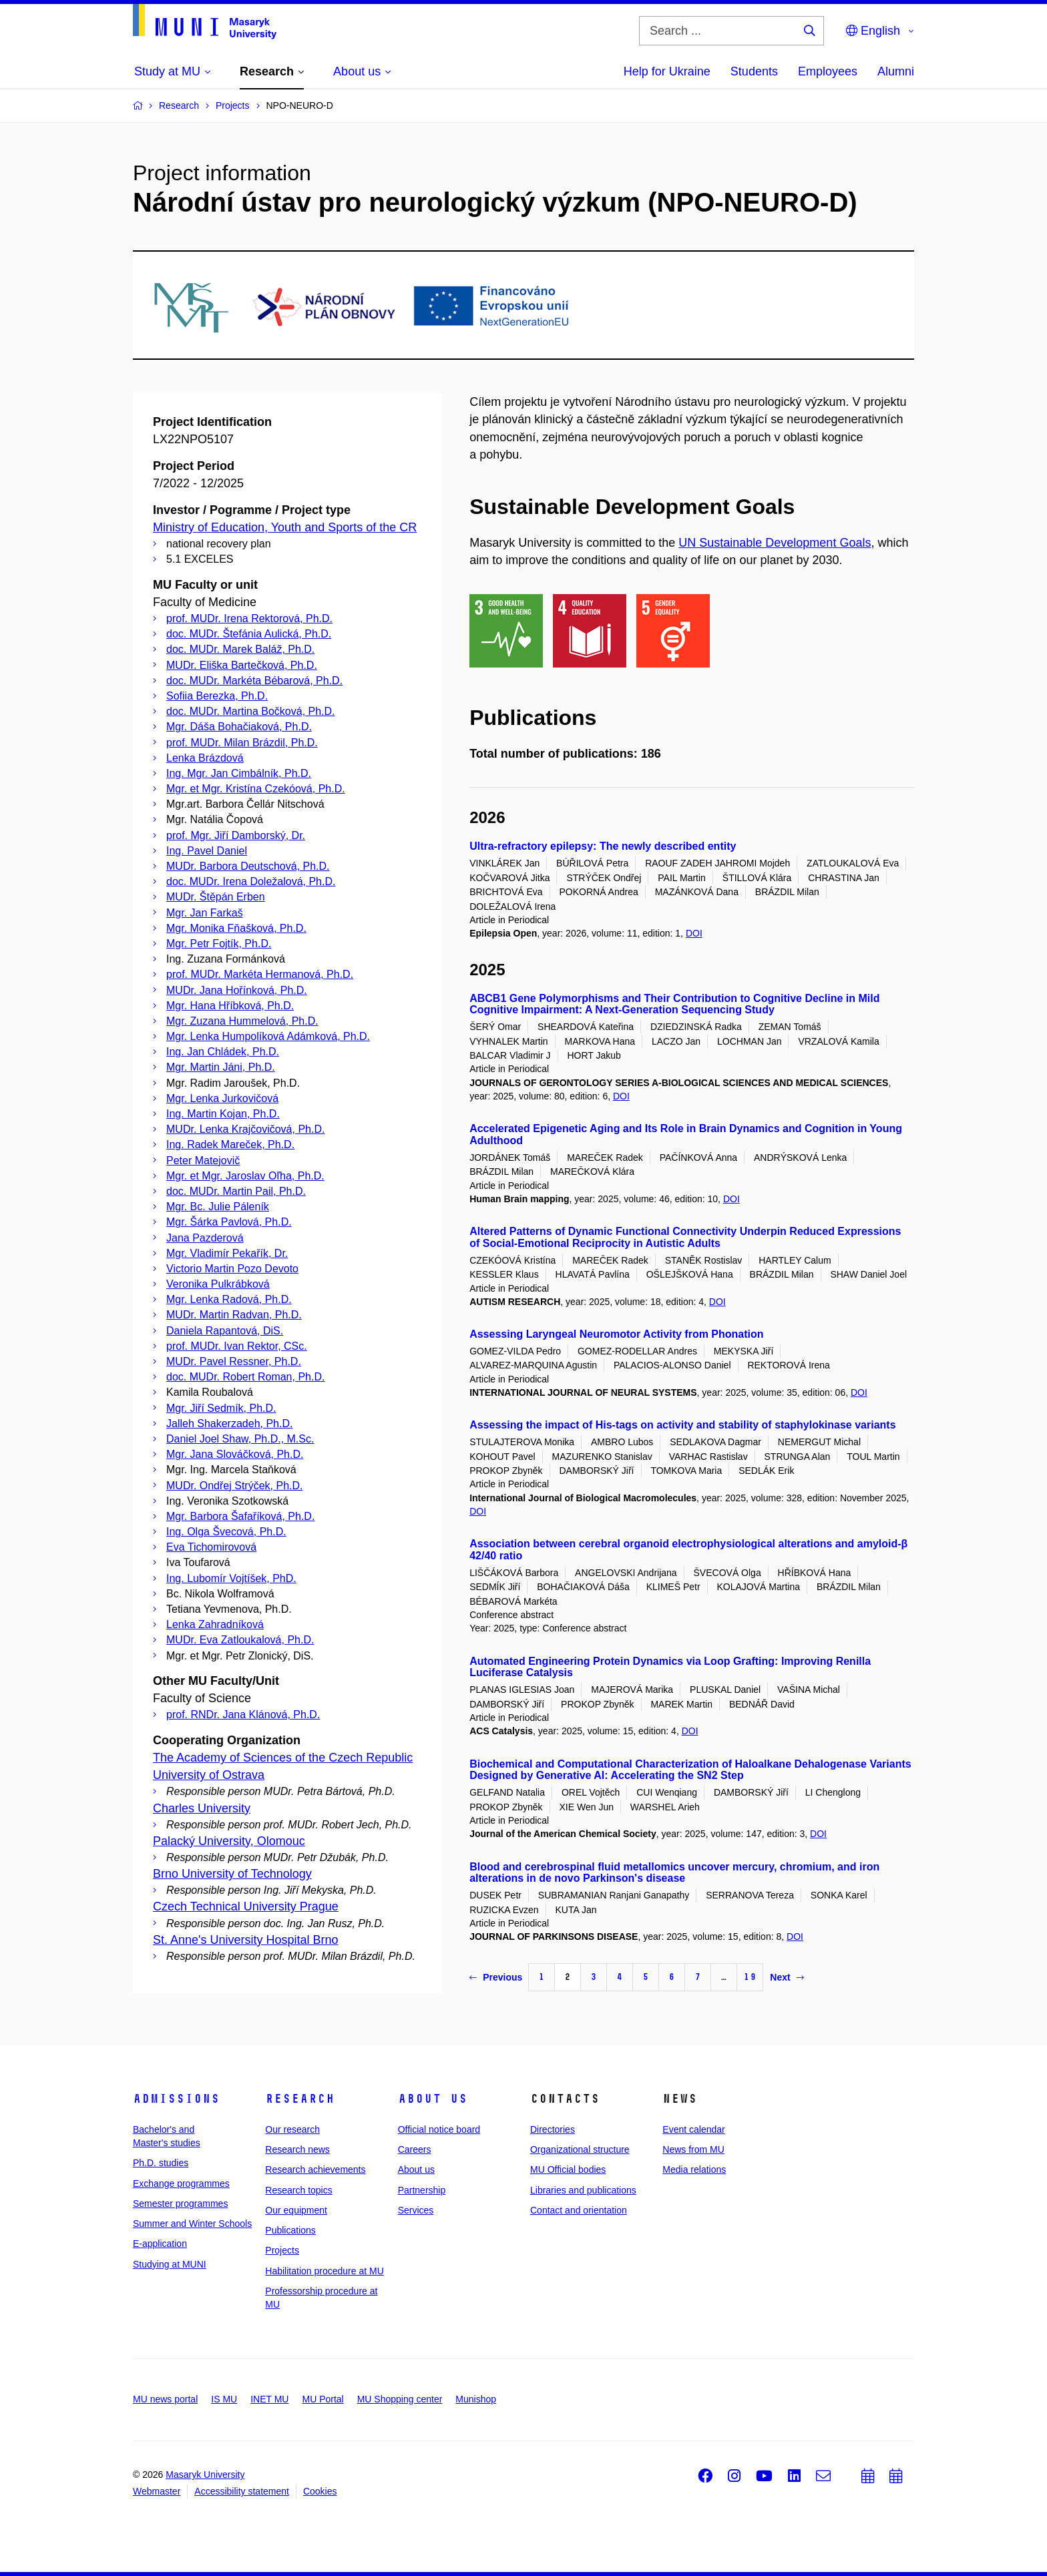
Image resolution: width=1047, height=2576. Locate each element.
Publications (290, 2230)
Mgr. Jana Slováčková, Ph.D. (234, 1454)
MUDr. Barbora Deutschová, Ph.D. (248, 866)
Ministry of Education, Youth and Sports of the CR (285, 527)
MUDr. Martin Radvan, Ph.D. (234, 1314)
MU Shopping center (400, 2399)
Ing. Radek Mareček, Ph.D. (230, 1144)
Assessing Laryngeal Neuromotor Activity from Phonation (616, 1334)
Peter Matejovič (203, 1160)
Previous (495, 1977)
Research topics (298, 2190)
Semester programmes (180, 2203)
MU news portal (165, 2399)
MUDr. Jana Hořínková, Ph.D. (236, 990)
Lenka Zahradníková (215, 1624)
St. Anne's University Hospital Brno (246, 1940)
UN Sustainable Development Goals (774, 542)
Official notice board (439, 2129)
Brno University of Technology (232, 1873)
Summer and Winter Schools (192, 2223)
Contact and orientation (578, 2210)
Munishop (475, 2399)
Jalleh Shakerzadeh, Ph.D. (229, 1423)
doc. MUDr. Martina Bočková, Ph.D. (250, 711)
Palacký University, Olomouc (229, 1841)
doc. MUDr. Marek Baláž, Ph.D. (240, 649)
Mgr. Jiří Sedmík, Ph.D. (221, 1408)
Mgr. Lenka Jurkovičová (222, 1098)
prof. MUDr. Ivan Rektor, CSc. (236, 1346)
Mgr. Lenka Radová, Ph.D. (229, 1299)
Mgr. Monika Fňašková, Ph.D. (236, 928)
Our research (292, 2129)
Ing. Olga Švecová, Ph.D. (226, 1531)
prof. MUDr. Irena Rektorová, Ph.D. (249, 618)
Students (754, 71)
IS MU (224, 2399)
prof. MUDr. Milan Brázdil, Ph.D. (242, 742)
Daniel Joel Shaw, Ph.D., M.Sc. (240, 1439)
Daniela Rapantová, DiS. (224, 1330)
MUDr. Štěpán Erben (215, 897)
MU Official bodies (568, 2169)
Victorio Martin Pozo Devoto (232, 1268)
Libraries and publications (583, 2190)
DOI (694, 933)
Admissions (176, 2098)
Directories (552, 2129)
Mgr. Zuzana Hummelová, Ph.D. (242, 1021)
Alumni (895, 71)
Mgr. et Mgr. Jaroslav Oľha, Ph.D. (245, 1176)
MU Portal (322, 2399)
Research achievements (315, 2169)
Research (300, 2098)
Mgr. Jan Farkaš (204, 913)
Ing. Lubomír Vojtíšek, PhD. (231, 1578)
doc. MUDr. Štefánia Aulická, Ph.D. (248, 633)
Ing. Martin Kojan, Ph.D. (223, 1113)
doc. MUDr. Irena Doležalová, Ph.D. (250, 881)
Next (786, 1977)
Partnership (422, 2190)
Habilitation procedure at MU (324, 2271)
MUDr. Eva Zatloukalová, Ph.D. (240, 1639)
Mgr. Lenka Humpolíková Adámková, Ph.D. (268, 1036)
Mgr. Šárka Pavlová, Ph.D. (229, 1222)
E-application (160, 2243)
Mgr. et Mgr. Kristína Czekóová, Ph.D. (255, 788)
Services (416, 2210)
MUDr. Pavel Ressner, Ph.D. (233, 1361)
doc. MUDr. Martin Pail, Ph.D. (236, 1191)
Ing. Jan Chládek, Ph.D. (222, 1051)
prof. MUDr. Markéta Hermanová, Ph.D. (259, 974)
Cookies (320, 2491)
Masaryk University (205, 2474)
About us (432, 2098)
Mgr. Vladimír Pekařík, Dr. (227, 1253)
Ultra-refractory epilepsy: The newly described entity (602, 846)
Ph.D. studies (160, 2162)
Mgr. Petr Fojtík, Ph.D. (218, 943)
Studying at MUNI (169, 2264)
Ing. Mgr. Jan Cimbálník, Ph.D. (238, 773)
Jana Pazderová (205, 1238)
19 (750, 1977)
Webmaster (156, 2491)
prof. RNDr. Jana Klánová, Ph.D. (243, 1714)
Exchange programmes (181, 2183)
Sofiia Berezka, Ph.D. (217, 696)
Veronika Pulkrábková (218, 1284)
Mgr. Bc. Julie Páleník (217, 1206)
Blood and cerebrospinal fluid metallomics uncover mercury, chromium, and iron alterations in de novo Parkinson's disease (674, 1872)
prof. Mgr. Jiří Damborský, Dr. (235, 835)
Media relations (694, 2169)
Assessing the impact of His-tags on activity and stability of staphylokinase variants (682, 1425)
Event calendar (693, 2129)
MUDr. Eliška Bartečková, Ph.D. (241, 665)
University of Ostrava (208, 1775)
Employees (827, 71)
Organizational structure (580, 2149)
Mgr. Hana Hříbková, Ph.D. (230, 1005)
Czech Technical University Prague (246, 1906)
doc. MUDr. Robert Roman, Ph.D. (245, 1376)
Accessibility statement (241, 2491)
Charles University (201, 1808)
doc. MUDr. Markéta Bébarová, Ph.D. (254, 680)
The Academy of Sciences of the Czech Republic (283, 1757)
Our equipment (296, 2210)
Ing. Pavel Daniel (206, 850)
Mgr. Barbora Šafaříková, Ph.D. (240, 1516)
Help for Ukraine (667, 71)
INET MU (269, 2399)
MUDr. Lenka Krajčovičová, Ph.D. (245, 1129)
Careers (414, 2149)
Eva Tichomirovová (211, 1547)
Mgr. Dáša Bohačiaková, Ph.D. (239, 726)
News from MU (693, 2149)
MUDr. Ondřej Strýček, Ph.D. (234, 1485)
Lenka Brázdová (205, 758)
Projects (282, 2250)
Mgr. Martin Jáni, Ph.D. (220, 1067)
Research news (297, 2149)
